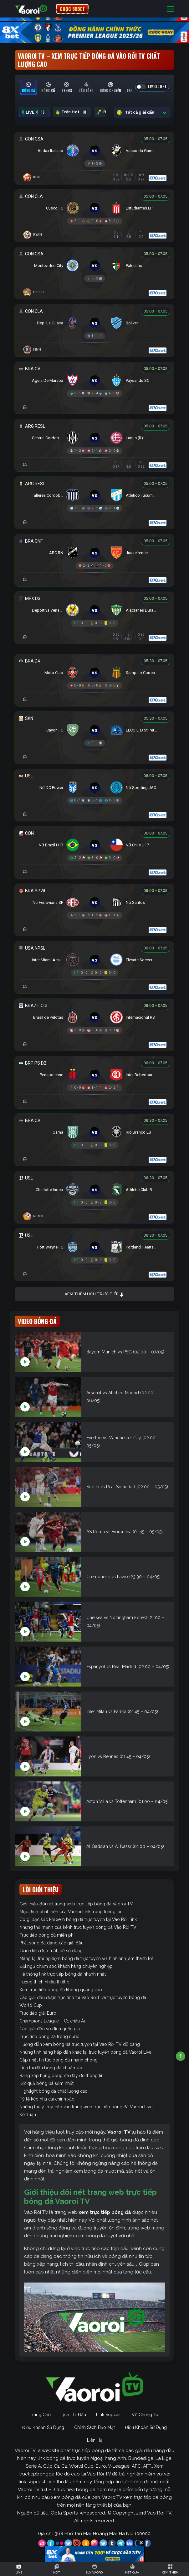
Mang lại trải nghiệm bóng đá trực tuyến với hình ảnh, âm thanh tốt (86, 1958)
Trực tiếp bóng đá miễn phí (46, 1935)
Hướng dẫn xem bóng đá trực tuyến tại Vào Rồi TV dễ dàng (79, 2044)
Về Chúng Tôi (145, 2414)
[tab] (28, 87)
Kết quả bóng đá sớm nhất (46, 2083)
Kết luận (27, 2114)
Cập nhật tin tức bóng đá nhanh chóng (58, 2059)
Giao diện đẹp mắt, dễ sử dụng (51, 1950)
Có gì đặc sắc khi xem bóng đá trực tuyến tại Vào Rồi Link (78, 1919)
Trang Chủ (40, 2414)
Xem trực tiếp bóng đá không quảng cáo (60, 1989)
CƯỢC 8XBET (72, 8)
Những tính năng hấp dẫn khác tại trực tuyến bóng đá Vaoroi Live (85, 2052)
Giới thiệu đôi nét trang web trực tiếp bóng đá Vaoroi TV (76, 1903)
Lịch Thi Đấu (73, 2414)
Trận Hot (72, 112)
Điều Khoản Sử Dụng (43, 2427)
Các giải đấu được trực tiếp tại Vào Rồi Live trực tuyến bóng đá (82, 1997)
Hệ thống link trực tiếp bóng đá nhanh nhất (62, 1974)
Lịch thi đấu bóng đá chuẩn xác (51, 2067)
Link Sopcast (109, 2414)
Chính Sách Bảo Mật (94, 2427)
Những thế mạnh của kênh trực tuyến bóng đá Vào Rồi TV (77, 1927)
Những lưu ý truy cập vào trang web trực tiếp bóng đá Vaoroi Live (85, 2106)
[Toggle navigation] (170, 9)
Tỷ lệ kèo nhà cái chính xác (46, 2098)
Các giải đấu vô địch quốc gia (49, 2028)
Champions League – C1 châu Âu (52, 2020)
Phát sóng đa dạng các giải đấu (51, 1942)
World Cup (30, 2005)
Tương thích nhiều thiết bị (44, 1981)
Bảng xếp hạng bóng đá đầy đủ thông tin (61, 2075)
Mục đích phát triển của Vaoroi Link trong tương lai (70, 1911)
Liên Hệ (94, 2440)
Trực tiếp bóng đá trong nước (49, 2036)
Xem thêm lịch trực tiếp (94, 1294)
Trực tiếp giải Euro (37, 2013)
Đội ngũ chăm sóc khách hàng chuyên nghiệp (66, 1966)
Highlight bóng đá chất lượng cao (53, 2091)
